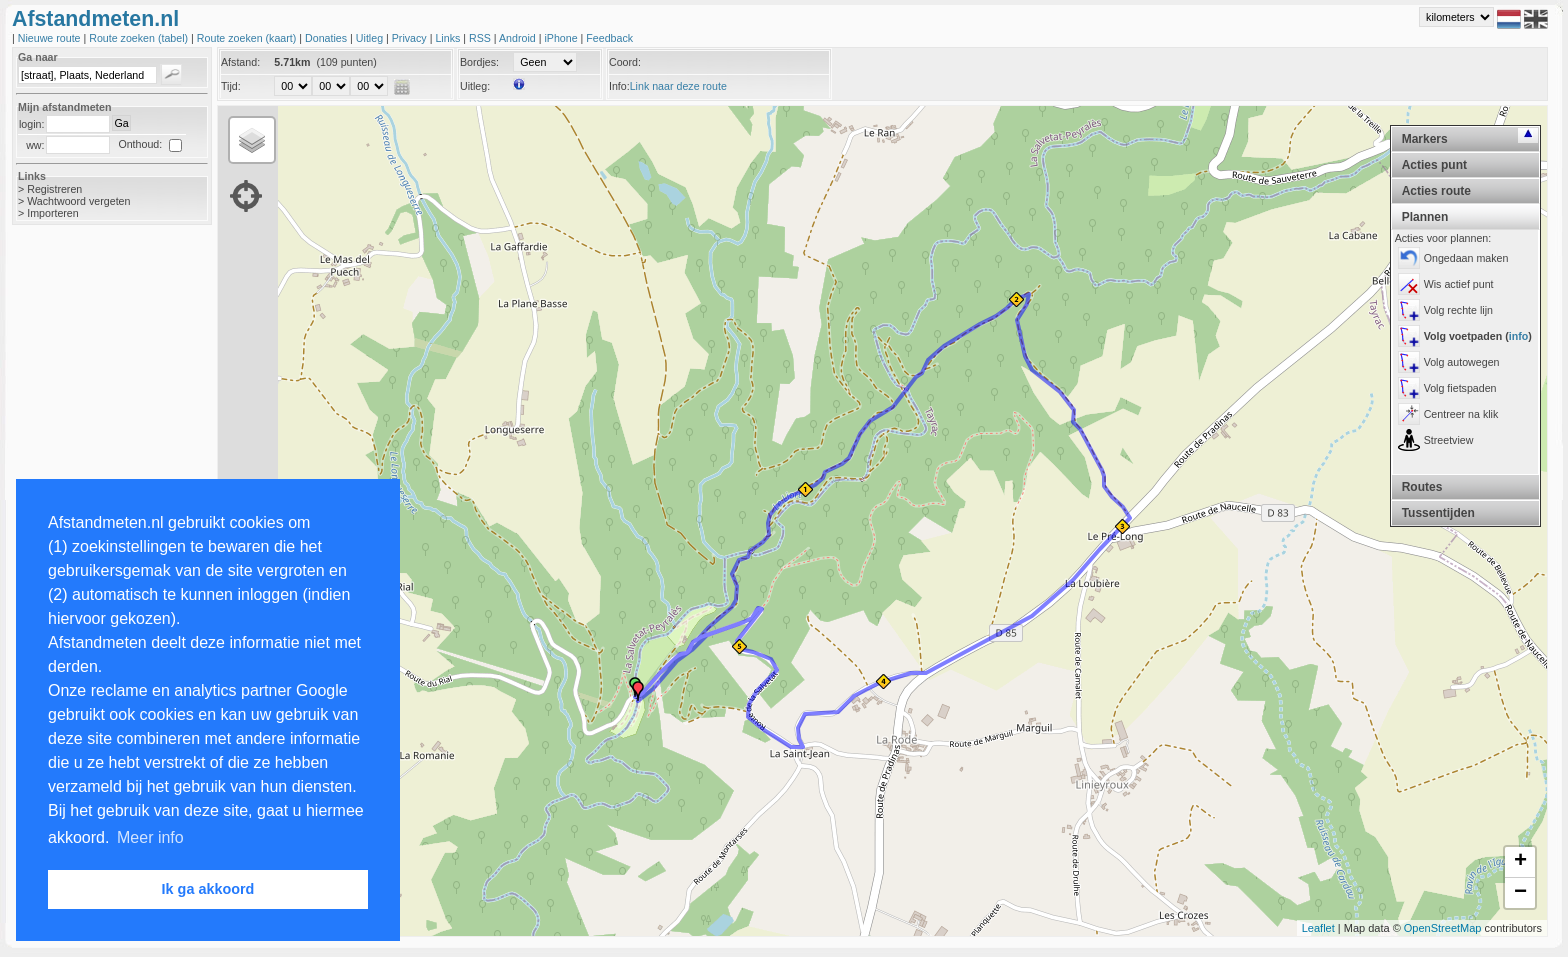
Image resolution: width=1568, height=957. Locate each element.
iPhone (562, 38)
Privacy (411, 38)
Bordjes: (479, 62)
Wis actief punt (1459, 284)
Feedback (609, 38)
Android (519, 38)
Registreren (54, 189)
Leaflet (1318, 928)
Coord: (625, 62)
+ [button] (1520, 862)
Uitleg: (475, 86)
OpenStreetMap (1443, 928)
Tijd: (231, 86)
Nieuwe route (51, 38)
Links (449, 38)
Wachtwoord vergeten (78, 201)
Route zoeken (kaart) (248, 38)
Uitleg (371, 38)
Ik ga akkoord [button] (208, 889)
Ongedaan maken (1466, 258)
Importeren (53, 213)
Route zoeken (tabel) (140, 38)
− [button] (1520, 893)
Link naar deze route (678, 86)
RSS (481, 38)
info (1519, 336)
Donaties (327, 38)
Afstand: (240, 62)
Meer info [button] (150, 837)
